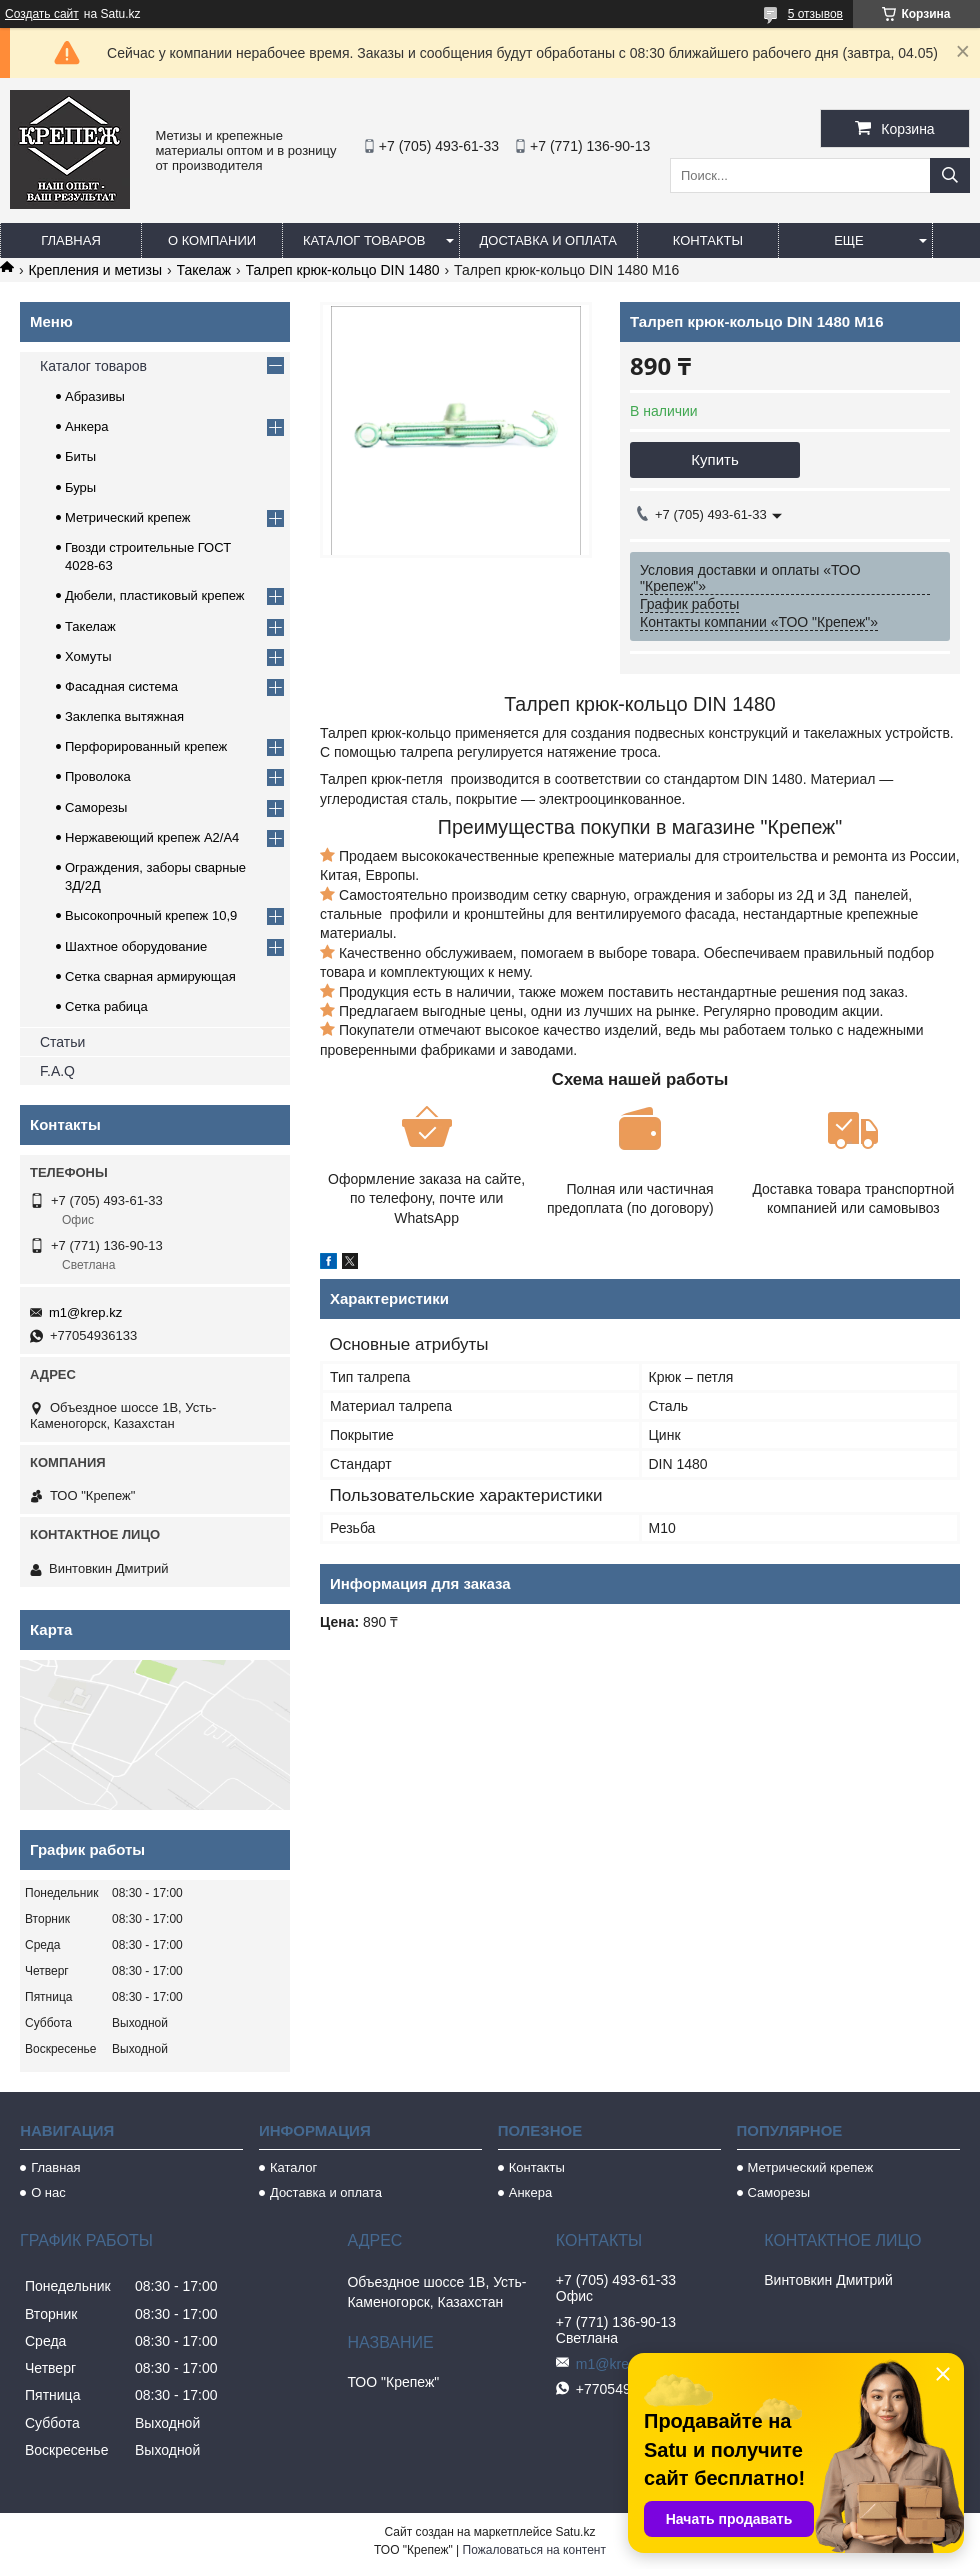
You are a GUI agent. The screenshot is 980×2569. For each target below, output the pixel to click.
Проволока (98, 776)
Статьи (62, 1042)
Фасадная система (121, 686)
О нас (48, 2192)
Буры (80, 487)
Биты (80, 456)
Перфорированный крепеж (146, 746)
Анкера (86, 426)
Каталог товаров (364, 240)
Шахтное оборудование (136, 946)
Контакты (708, 240)
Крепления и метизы (95, 270)
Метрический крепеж (128, 517)
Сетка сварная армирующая (150, 976)
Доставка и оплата (548, 240)
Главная (71, 240)
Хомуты (88, 656)
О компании (212, 240)
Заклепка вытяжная (124, 716)
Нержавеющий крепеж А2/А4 (152, 837)
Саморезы (96, 807)
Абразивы (95, 396)
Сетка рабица (106, 1006)
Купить (714, 459)
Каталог (293, 2167)
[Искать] (950, 175)
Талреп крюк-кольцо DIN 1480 (343, 270)
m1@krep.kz (85, 1312)
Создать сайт (42, 14)
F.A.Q (57, 1071)
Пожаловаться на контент (534, 2550)
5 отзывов (815, 14)
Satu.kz (575, 2532)
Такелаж (204, 270)
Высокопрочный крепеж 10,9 (151, 915)
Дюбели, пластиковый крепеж (154, 595)
